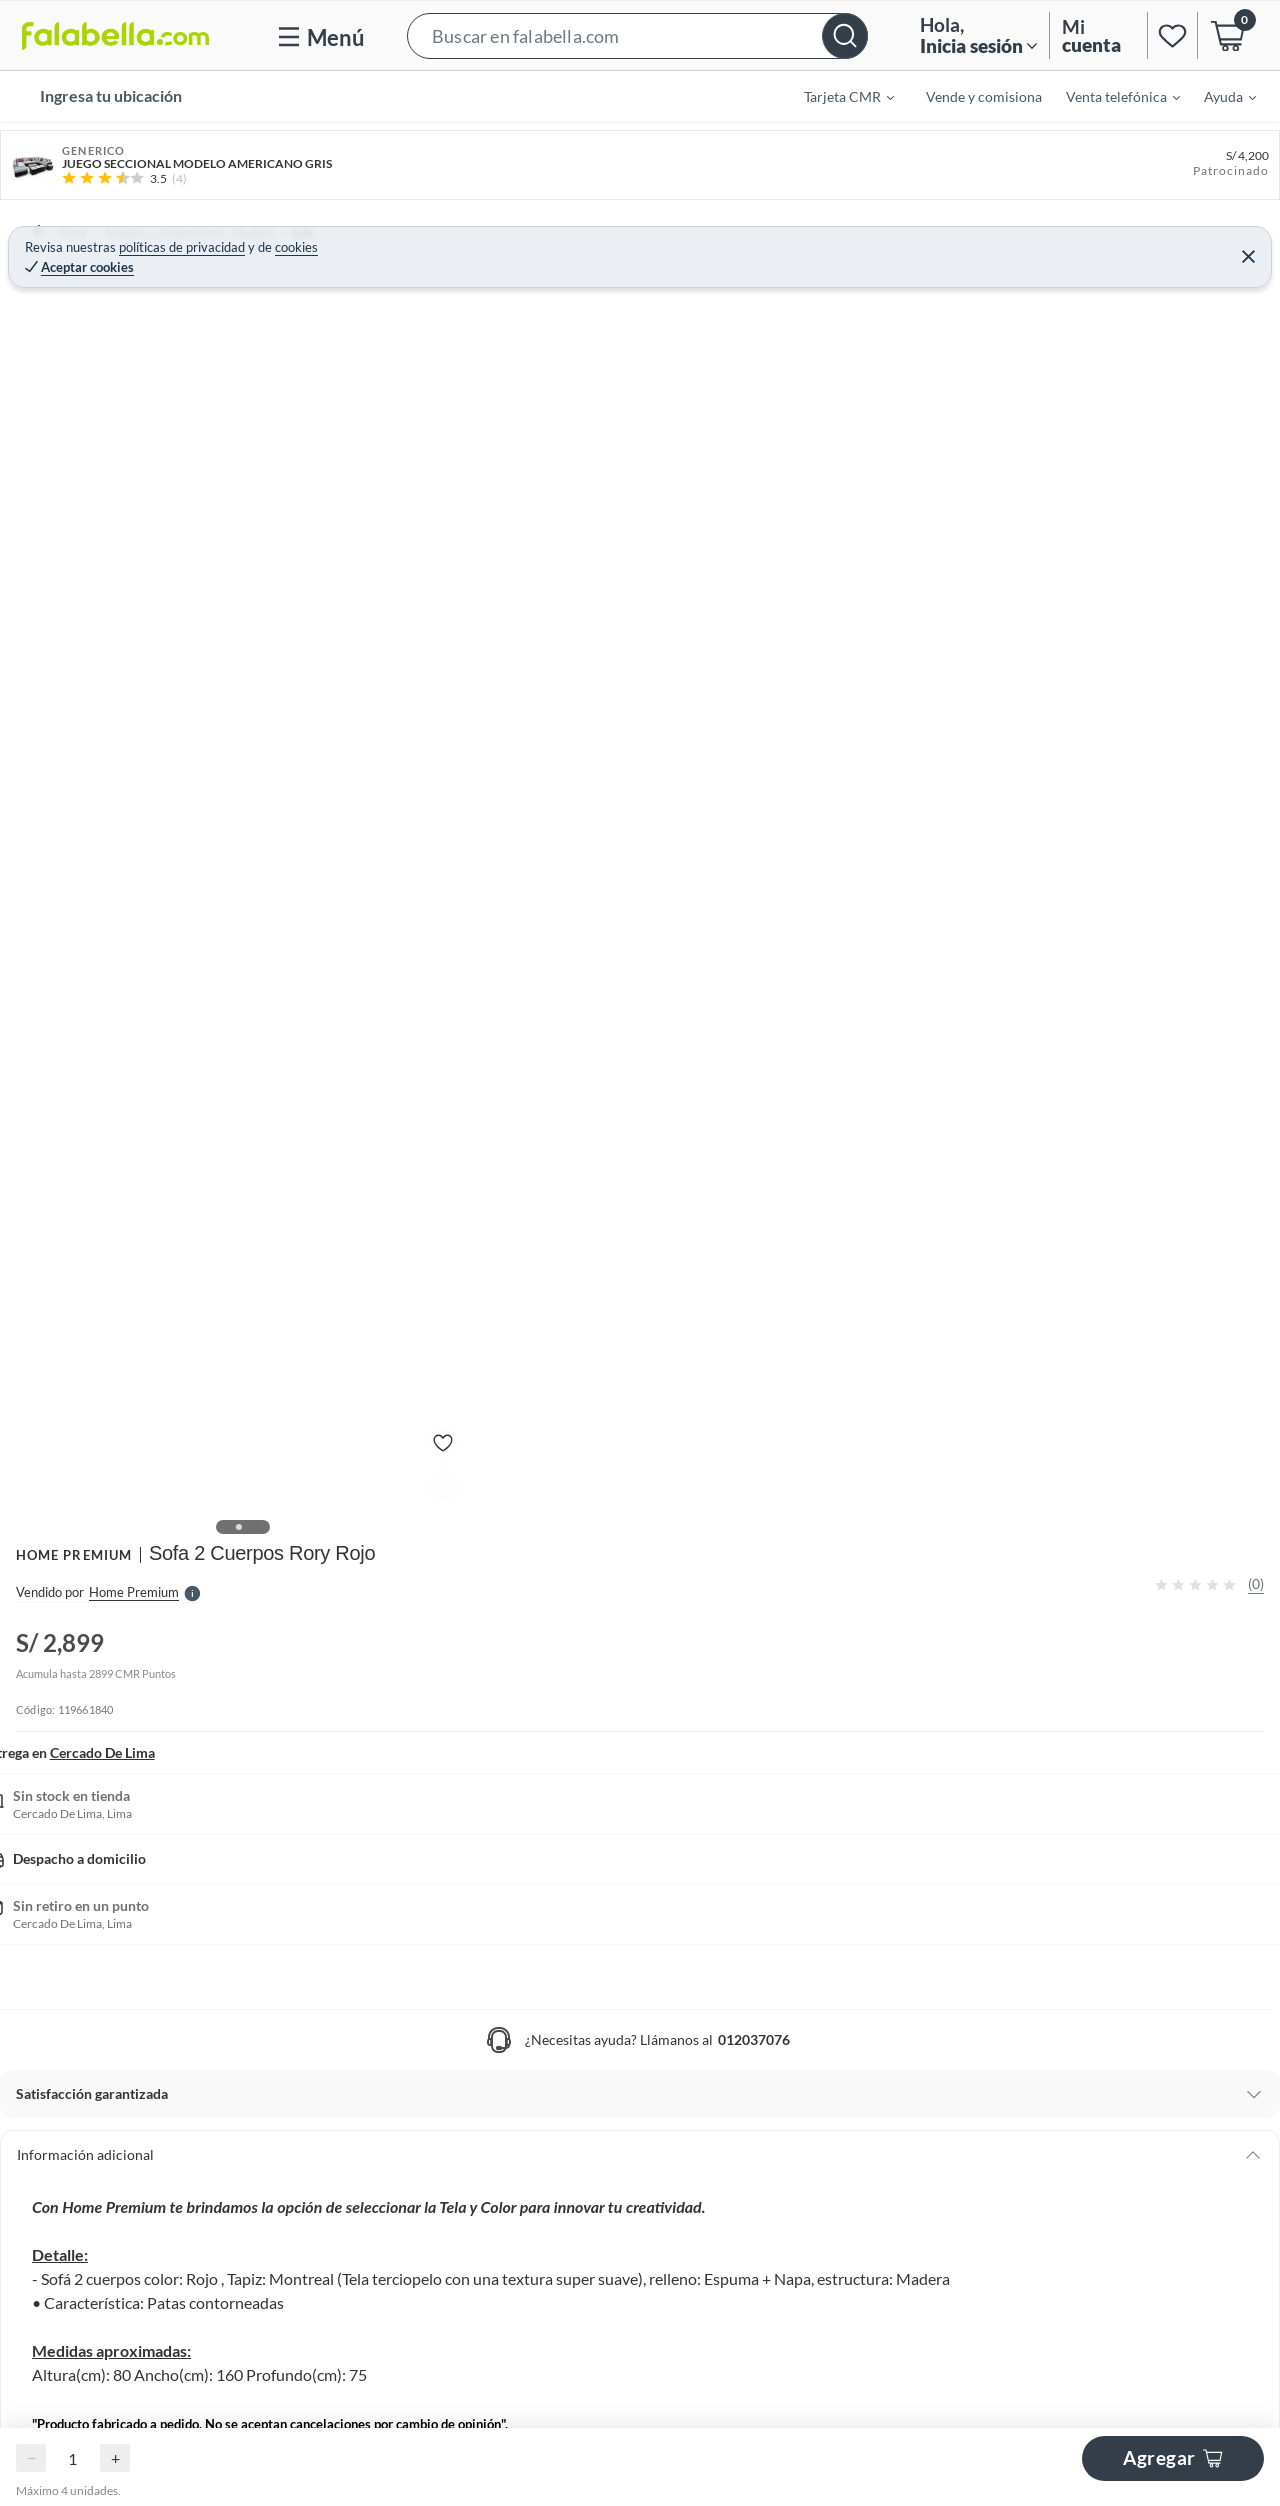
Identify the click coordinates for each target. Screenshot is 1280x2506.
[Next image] (747, 593)
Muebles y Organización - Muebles (199, 230)
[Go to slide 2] (640, 1964)
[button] (637, 35)
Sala (338, 230)
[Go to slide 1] (624, 1964)
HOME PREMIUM (874, 272)
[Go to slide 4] (664, 2449)
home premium (1086, 1002)
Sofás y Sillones (418, 230)
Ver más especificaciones (899, 591)
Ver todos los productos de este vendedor (1046, 1076)
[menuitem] (837, 96)
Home (54, 230)
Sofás (501, 230)
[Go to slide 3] (656, 1964)
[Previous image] (146, 593)
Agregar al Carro (1086, 445)
